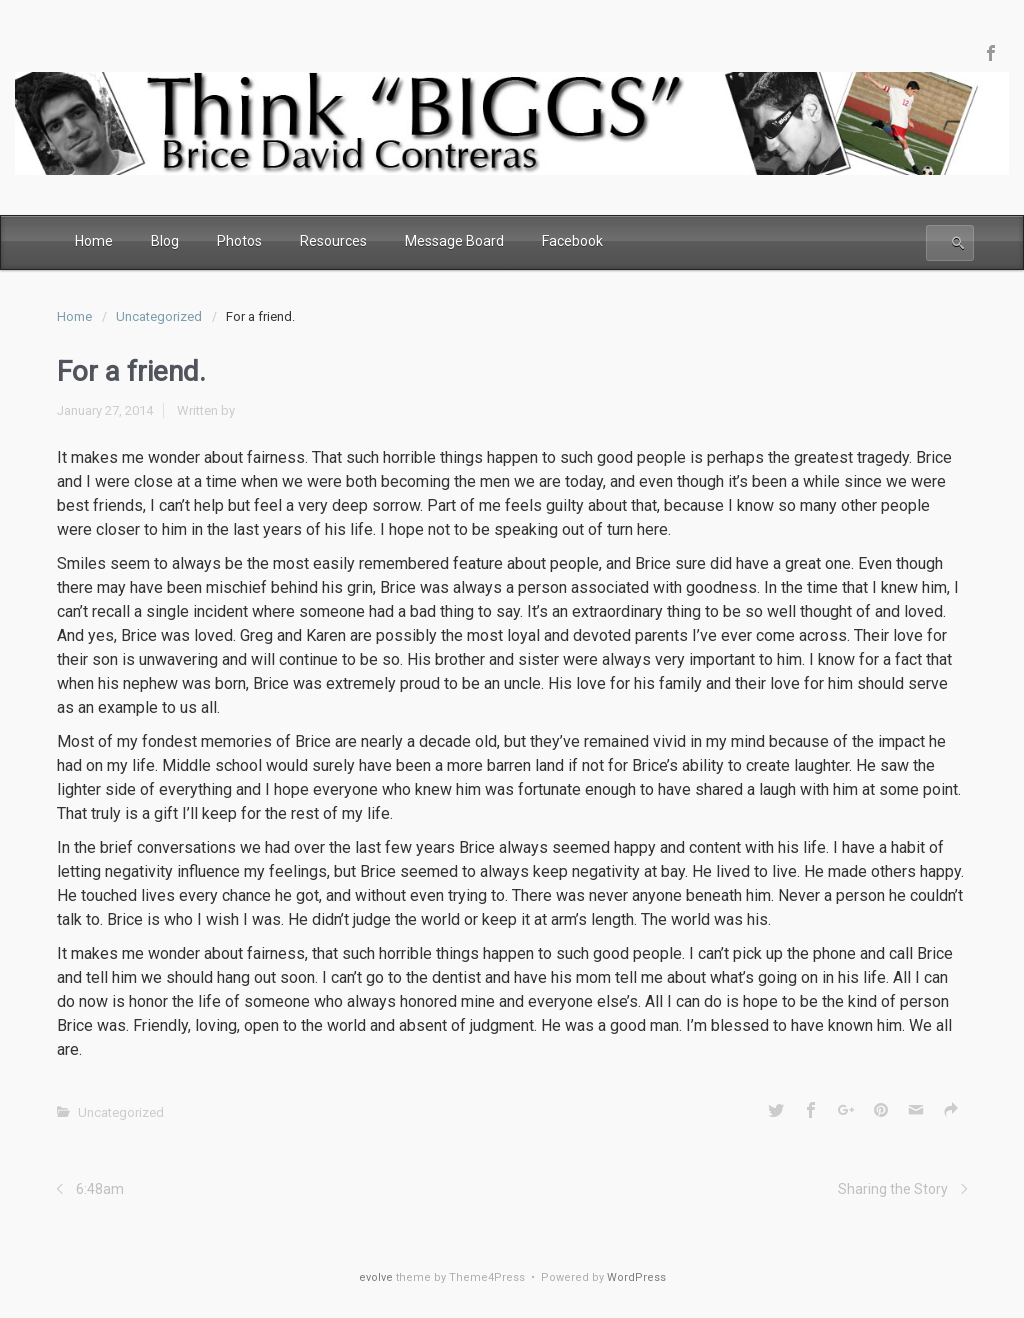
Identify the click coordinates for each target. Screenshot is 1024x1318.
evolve (376, 1277)
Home (74, 316)
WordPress (636, 1277)
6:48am (100, 1189)
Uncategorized (159, 316)
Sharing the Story (893, 1189)
